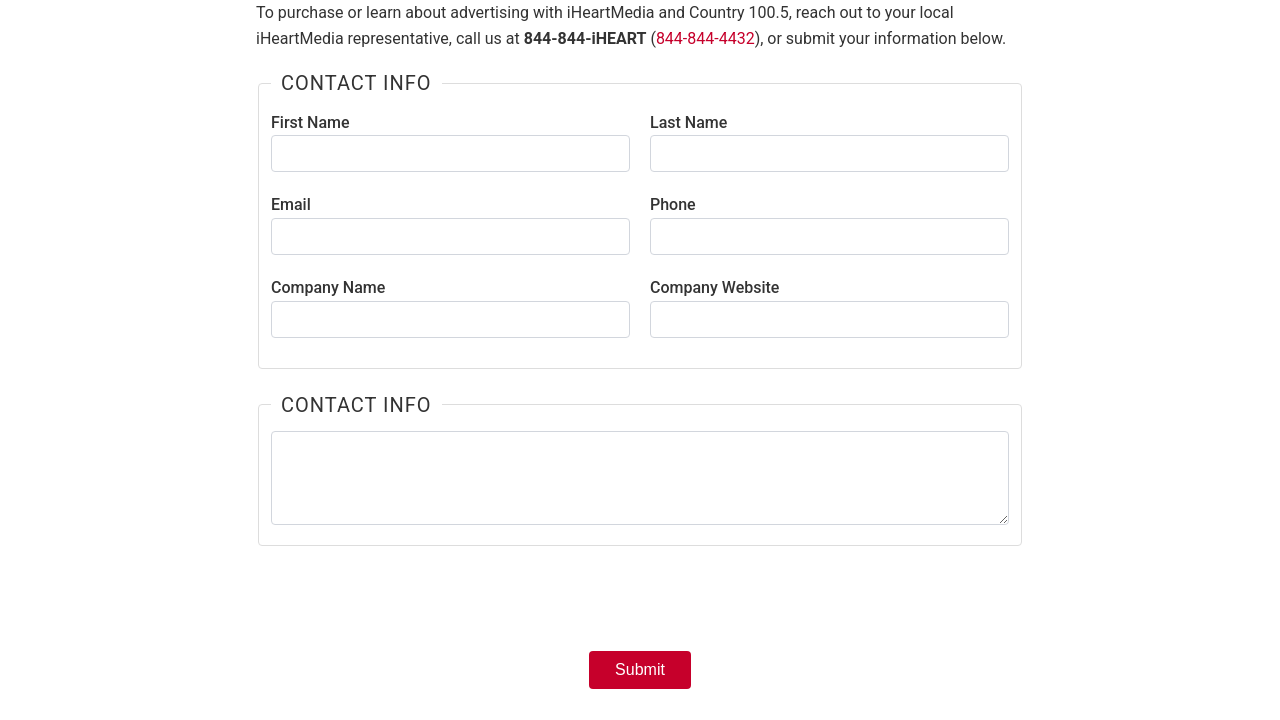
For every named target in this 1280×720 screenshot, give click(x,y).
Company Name (328, 287)
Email (291, 204)
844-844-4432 (705, 38)
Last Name (688, 122)
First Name (310, 122)
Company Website (714, 287)
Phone (673, 204)
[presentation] (640, 605)
